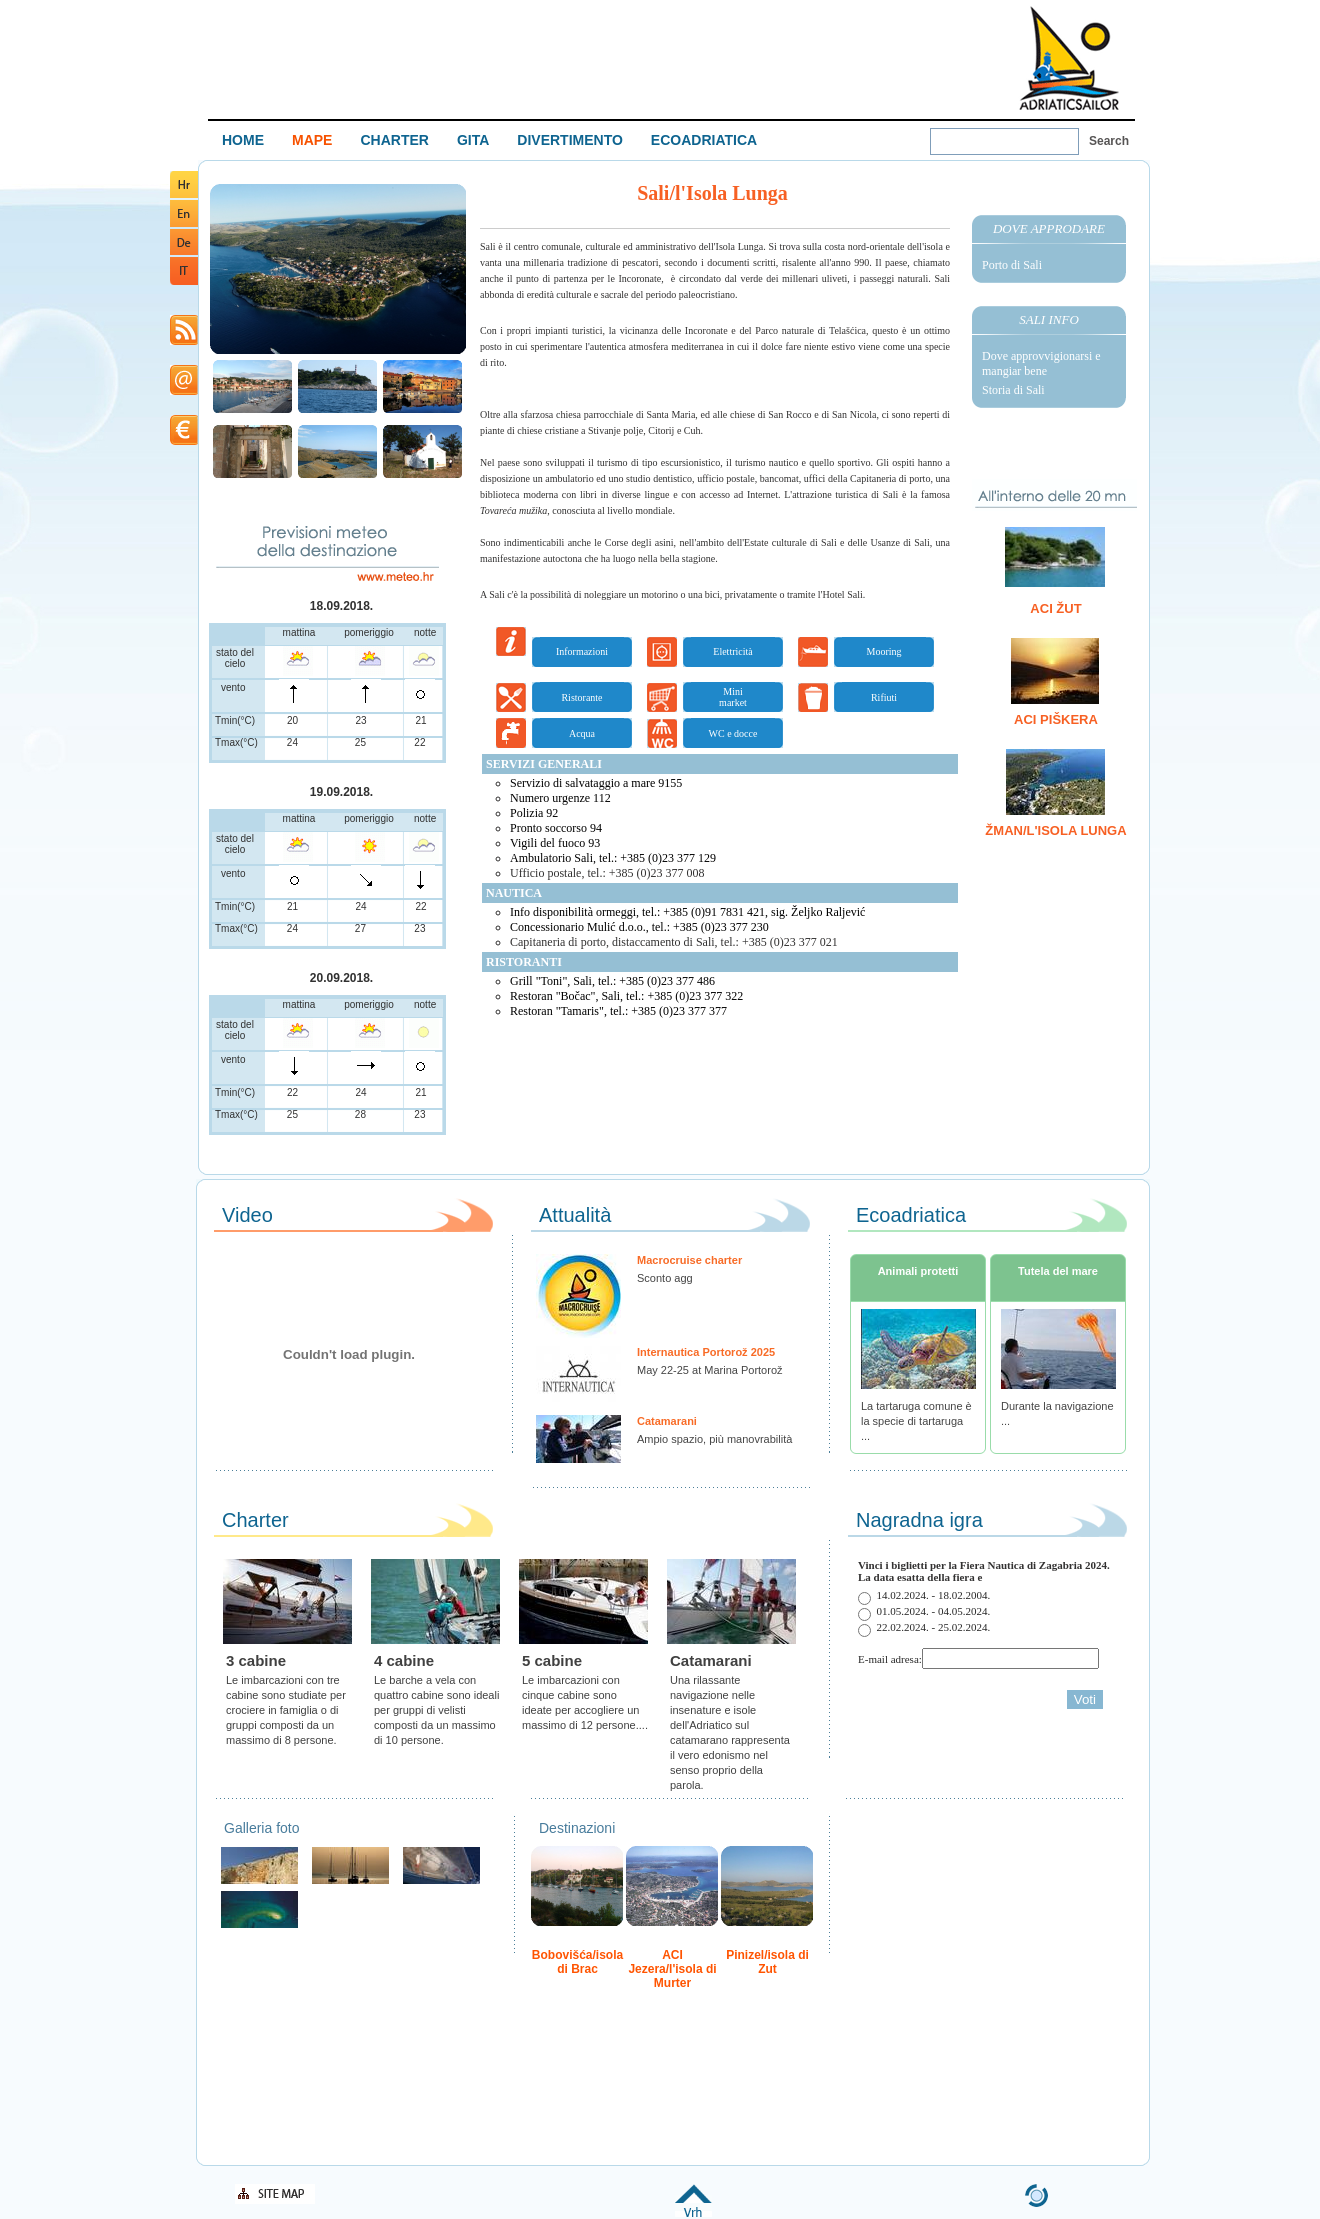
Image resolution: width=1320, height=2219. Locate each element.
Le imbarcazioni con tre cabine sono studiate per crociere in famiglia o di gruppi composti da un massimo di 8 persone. (286, 1710)
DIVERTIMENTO (570, 140)
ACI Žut (1055, 608)
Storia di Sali (1013, 390)
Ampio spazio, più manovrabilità (714, 1439)
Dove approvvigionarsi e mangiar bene (1041, 363)
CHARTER (394, 140)
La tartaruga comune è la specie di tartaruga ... (916, 1421)
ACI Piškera (1056, 719)
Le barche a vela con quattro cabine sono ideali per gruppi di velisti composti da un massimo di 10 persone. (436, 1710)
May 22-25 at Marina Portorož (710, 1370)
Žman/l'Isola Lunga (1055, 830)
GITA (473, 140)
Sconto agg (665, 1278)
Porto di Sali (1012, 265)
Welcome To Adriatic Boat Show (1069, 57)
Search (1109, 141)
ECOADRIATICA (704, 140)
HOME (243, 140)
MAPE (312, 140)
